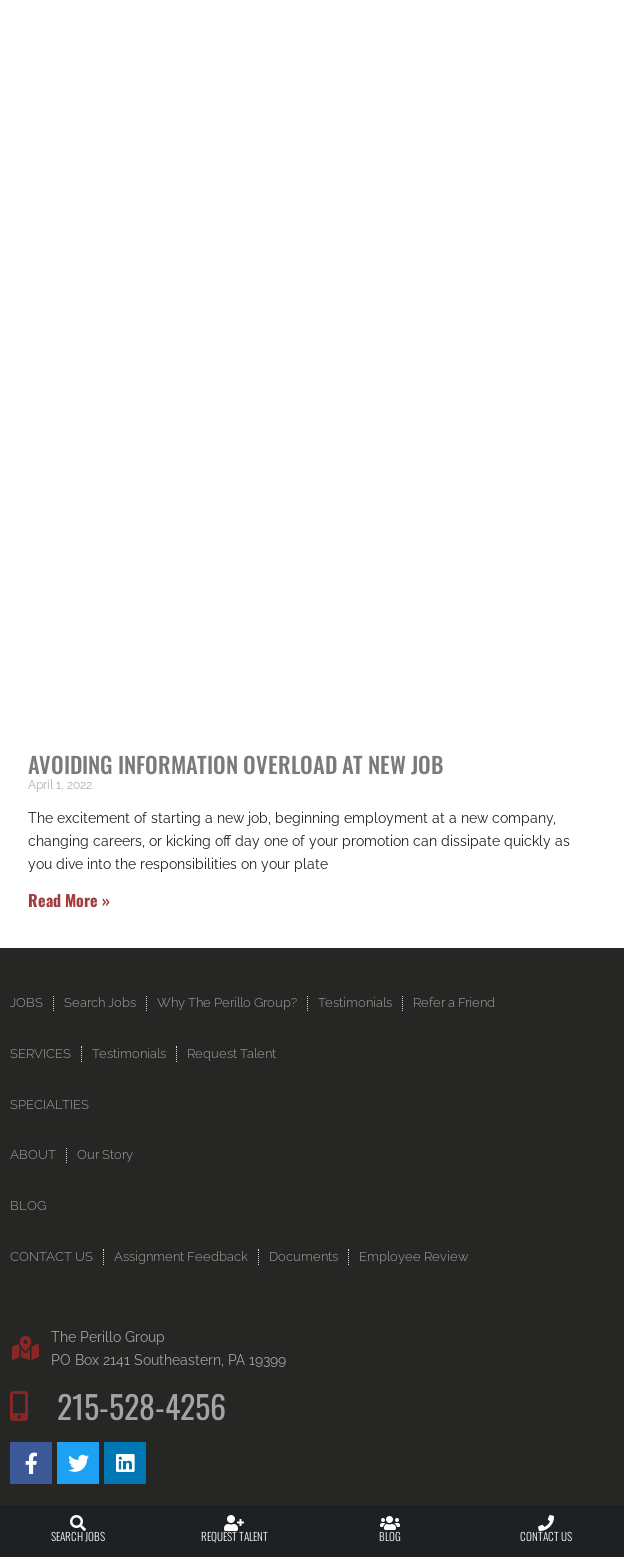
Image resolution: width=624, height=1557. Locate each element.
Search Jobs (78, 1536)
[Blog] (390, 1523)
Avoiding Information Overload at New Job (235, 763)
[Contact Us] (546, 1523)
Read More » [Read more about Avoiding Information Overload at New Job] (69, 900)
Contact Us (546, 1536)
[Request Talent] (234, 1523)
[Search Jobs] (78, 1523)
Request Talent (234, 1536)
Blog (390, 1536)
